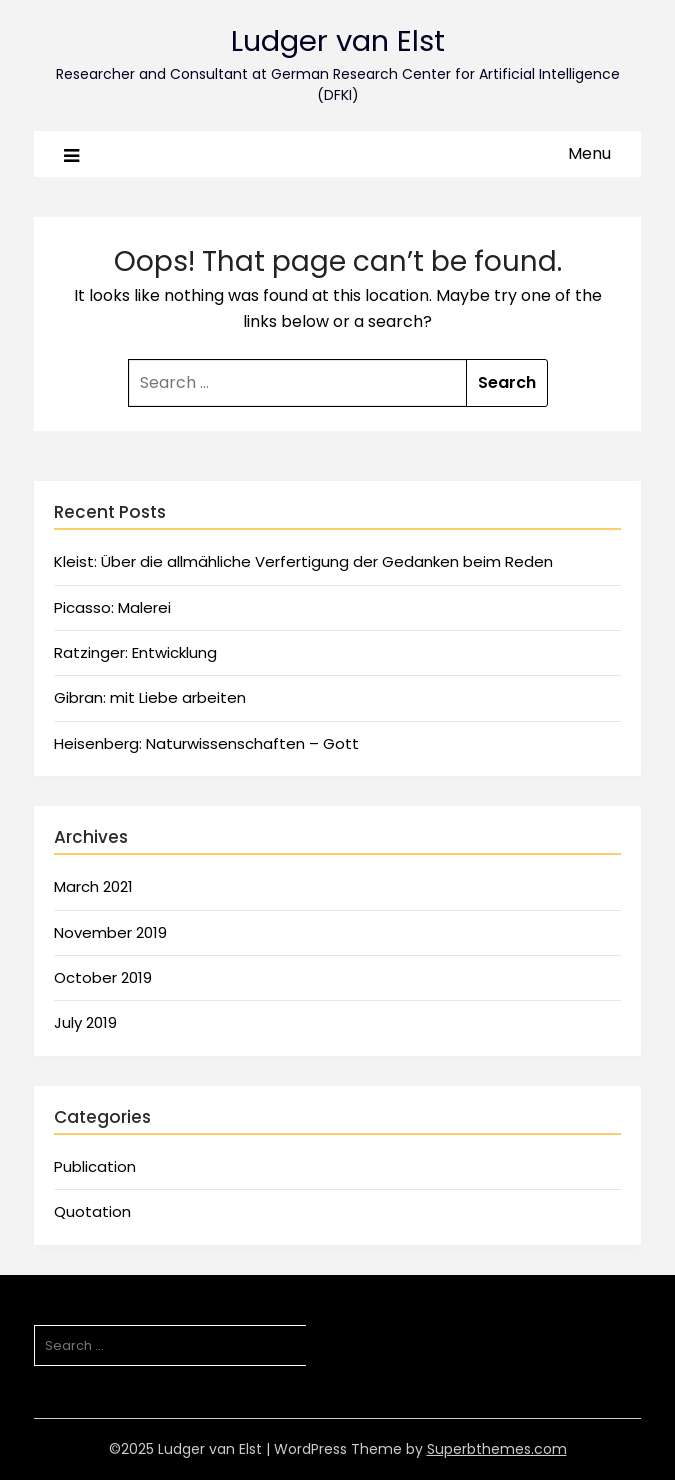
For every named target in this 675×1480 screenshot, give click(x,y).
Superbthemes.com (497, 1449)
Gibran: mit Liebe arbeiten (150, 697)
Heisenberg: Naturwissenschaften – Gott (206, 743)
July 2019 (85, 1022)
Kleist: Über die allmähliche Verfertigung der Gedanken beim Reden (303, 561)
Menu (589, 153)
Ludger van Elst (338, 41)
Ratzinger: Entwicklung (135, 652)
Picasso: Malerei (112, 607)
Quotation (92, 1211)
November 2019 (110, 932)
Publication (95, 1166)
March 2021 (93, 886)
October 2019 (103, 977)
